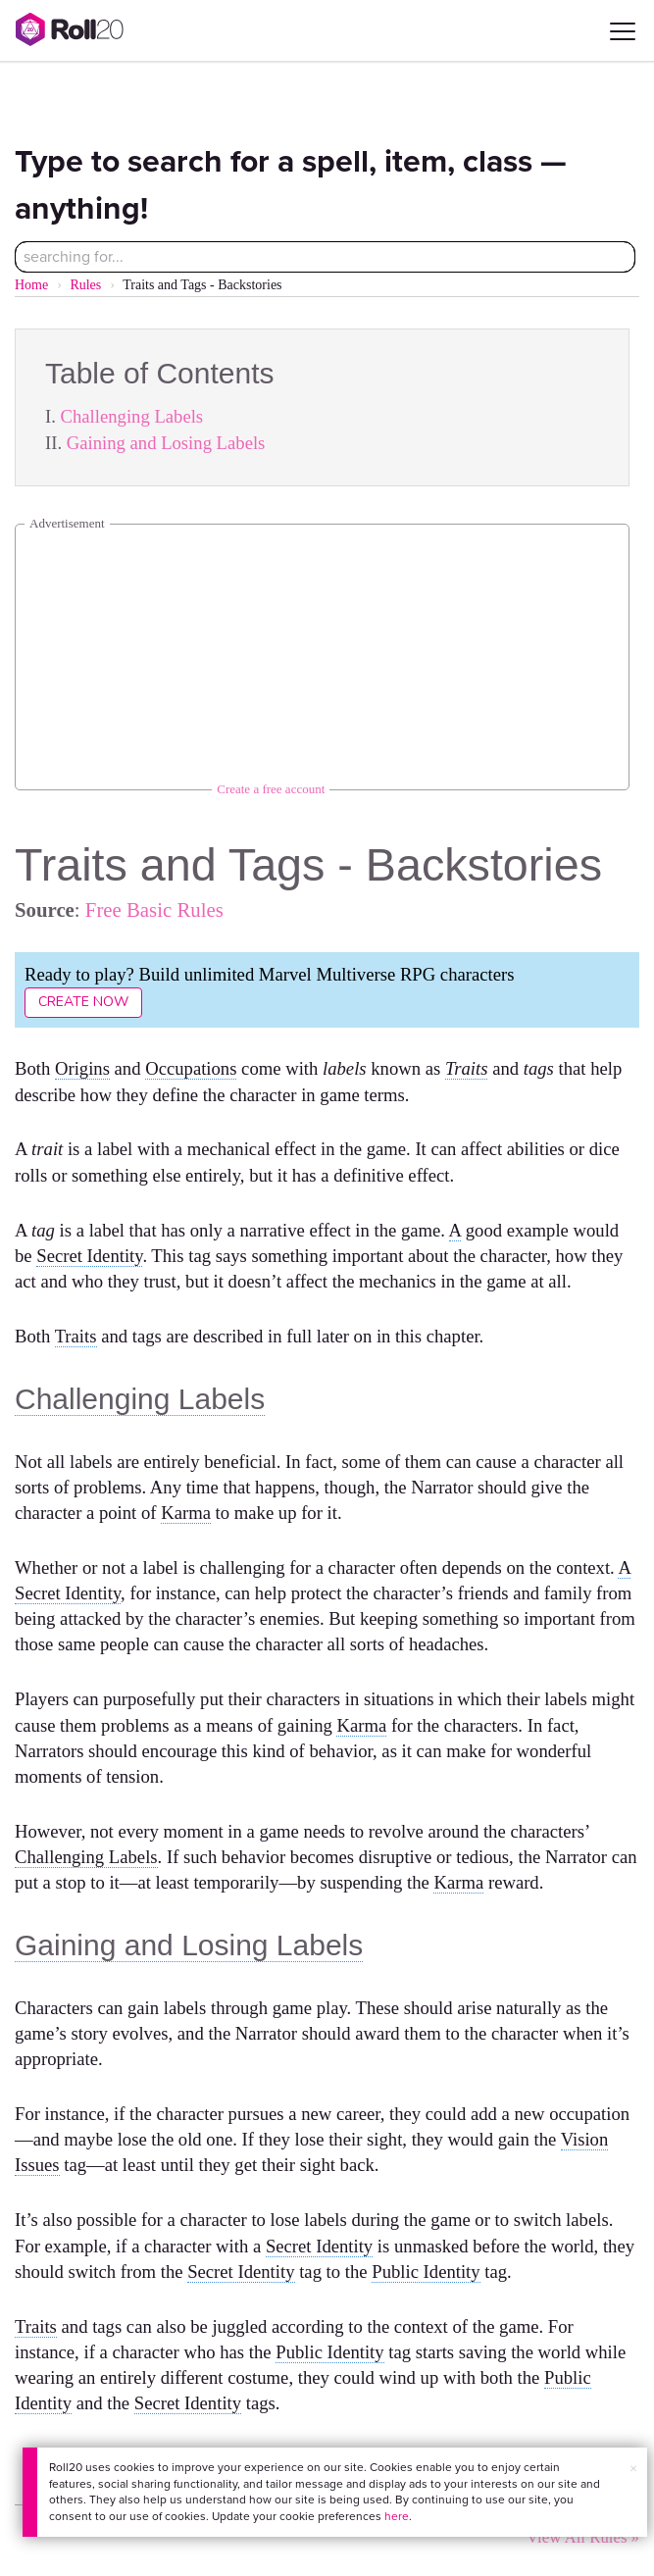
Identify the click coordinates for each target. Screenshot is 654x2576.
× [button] (633, 2468)
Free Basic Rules (154, 909)
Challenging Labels (132, 416)
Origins (82, 1068)
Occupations (190, 1068)
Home (31, 285)
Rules (85, 285)
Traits (466, 1068)
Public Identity (425, 2271)
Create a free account (271, 789)
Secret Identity (89, 1255)
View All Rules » (583, 2537)
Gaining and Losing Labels (166, 442)
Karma (186, 1512)
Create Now (83, 1001)
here (396, 2516)
